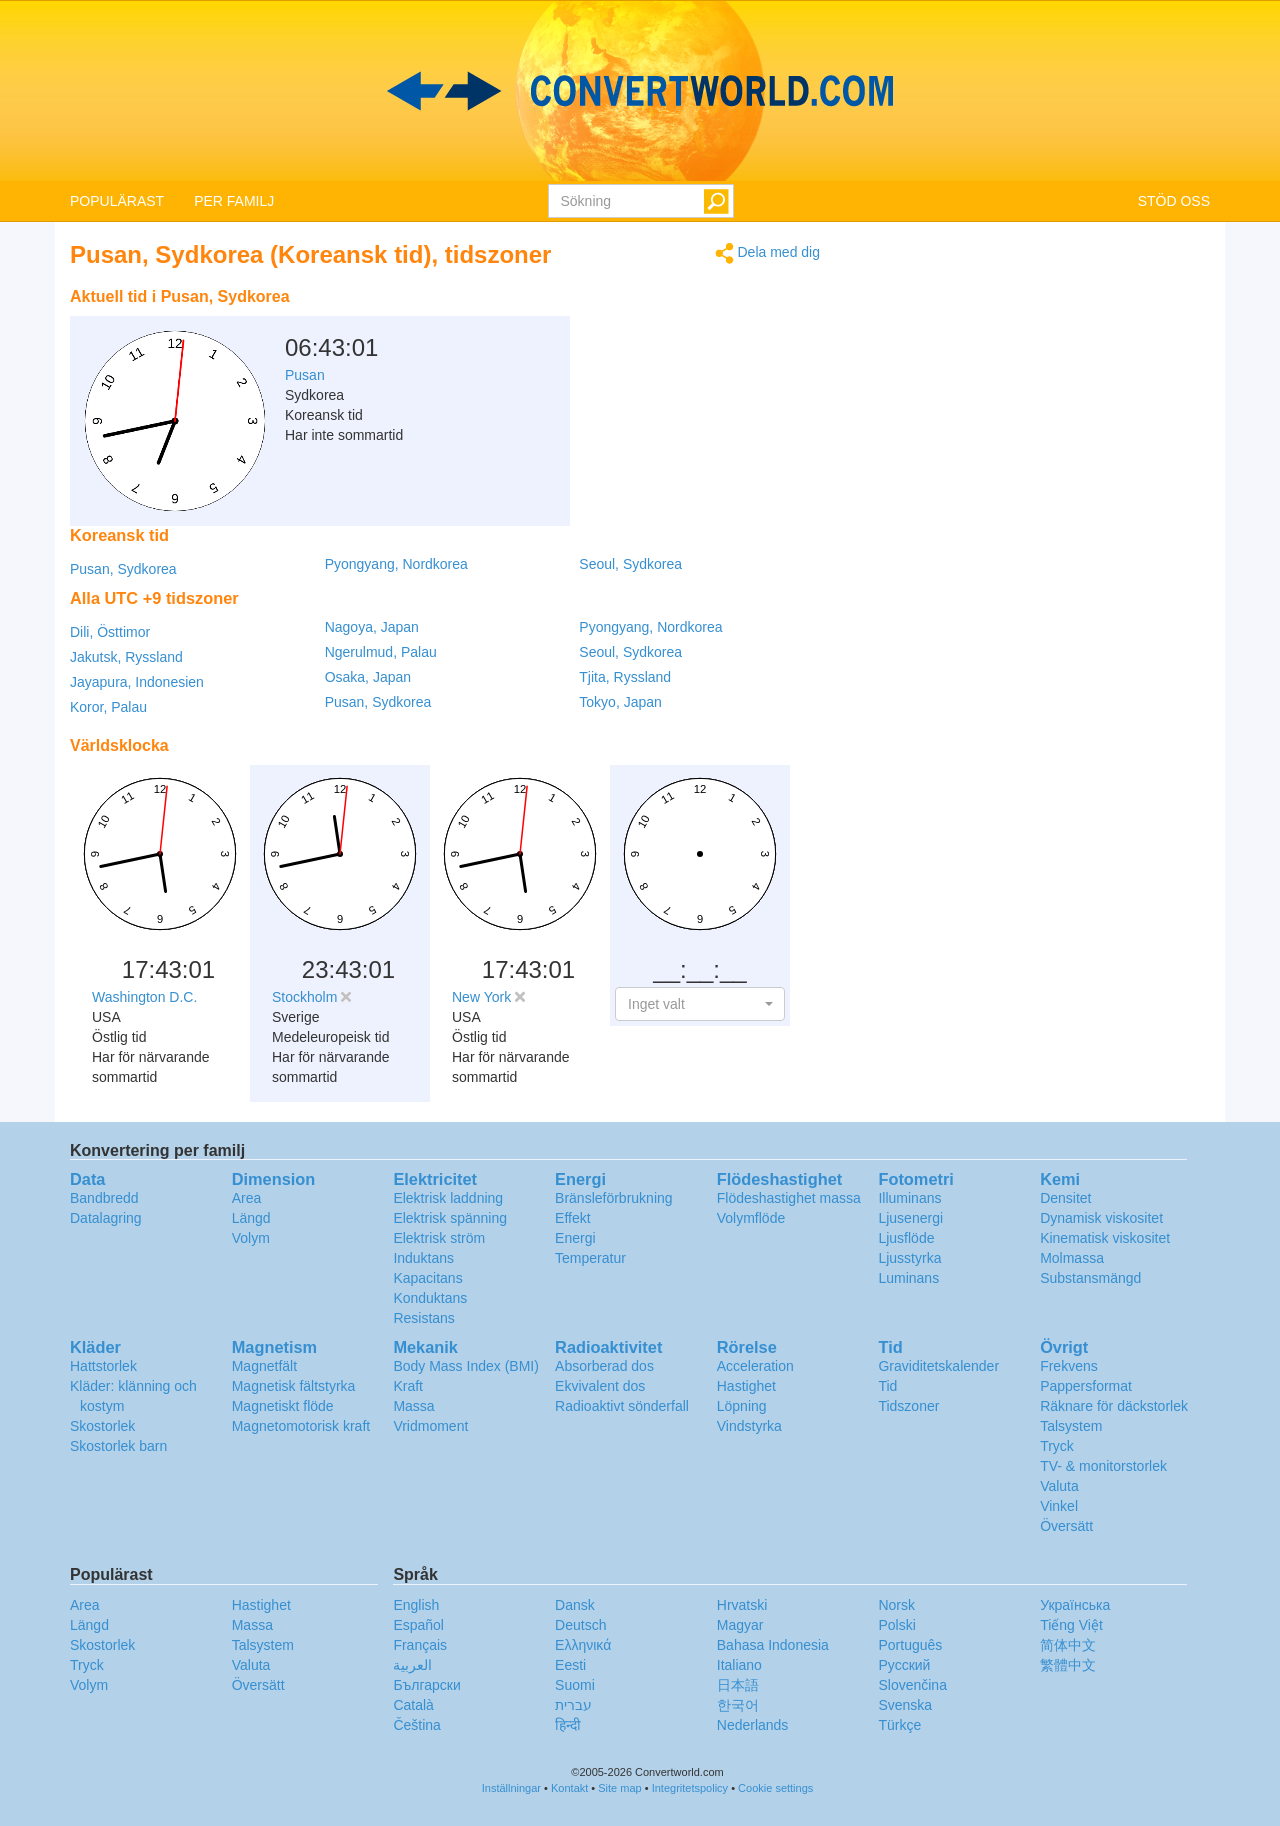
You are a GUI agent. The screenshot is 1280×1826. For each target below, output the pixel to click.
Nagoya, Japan (372, 627)
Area (247, 1198)
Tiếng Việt (1071, 1625)
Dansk (575, 1605)
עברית (573, 1705)
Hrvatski (742, 1605)
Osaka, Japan (368, 677)
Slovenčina (912, 1685)
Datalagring (106, 1218)
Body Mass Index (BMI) (466, 1366)
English (416, 1605)
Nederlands (753, 1725)
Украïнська (1075, 1605)
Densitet (1065, 1198)
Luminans (908, 1278)
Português (910, 1645)
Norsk (896, 1605)
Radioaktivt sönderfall (622, 1406)
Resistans (423, 1318)
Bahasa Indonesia (773, 1645)
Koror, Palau (108, 707)
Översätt (1066, 1526)
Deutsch (580, 1625)
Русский (904, 1665)
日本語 (738, 1685)
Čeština (416, 1725)
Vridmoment (430, 1426)
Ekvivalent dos (600, 1386)
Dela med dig (767, 253)
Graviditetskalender (938, 1366)
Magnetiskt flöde (283, 1406)
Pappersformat (1086, 1386)
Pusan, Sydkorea (123, 569)
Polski (896, 1625)
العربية (412, 1665)
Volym (251, 1238)
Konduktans (430, 1298)
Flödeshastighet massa (789, 1198)
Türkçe (899, 1725)
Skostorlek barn (118, 1446)
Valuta (1059, 1486)
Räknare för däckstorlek (1114, 1406)
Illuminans (909, 1198)
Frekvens (1069, 1366)
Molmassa (1072, 1258)
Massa (413, 1406)
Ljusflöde (906, 1238)
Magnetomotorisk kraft (301, 1426)
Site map (619, 1788)
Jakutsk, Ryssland (126, 657)
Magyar (740, 1625)
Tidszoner (908, 1406)
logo (640, 91)
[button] (700, 1004)
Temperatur (590, 1258)
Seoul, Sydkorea (630, 564)
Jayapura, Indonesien (137, 682)
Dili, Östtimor (110, 632)
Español (418, 1625)
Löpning (742, 1406)
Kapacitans (427, 1278)
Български (426, 1685)
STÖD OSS (1174, 201)
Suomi (575, 1685)
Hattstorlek (103, 1366)
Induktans (423, 1258)
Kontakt (569, 1788)
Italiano (739, 1665)
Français (420, 1645)
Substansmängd (1090, 1278)
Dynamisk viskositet (1101, 1218)
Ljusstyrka (909, 1258)
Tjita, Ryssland (625, 677)
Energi (575, 1238)
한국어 (738, 1705)
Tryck (1057, 1446)
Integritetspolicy (690, 1788)
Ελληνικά (583, 1645)
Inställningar (511, 1788)
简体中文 (1068, 1645)
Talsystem (1071, 1426)
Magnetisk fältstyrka (294, 1386)
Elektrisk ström (439, 1238)
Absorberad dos (604, 1366)
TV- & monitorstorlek (1103, 1466)
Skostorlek (102, 1426)
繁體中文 (1068, 1665)
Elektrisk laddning (448, 1198)
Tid (887, 1386)
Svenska (905, 1705)
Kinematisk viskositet (1105, 1238)
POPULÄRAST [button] (117, 201)
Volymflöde (751, 1218)
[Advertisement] (695, 328)
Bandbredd (104, 1198)
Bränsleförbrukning (614, 1198)
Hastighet (746, 1386)
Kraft (408, 1386)
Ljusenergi (910, 1218)
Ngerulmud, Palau (381, 652)
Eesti (570, 1665)
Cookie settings (775, 1788)
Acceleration (755, 1366)
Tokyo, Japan (620, 702)
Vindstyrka (749, 1426)
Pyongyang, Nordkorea (396, 564)
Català (413, 1705)
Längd (251, 1218)
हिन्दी (568, 1725)
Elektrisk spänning (450, 1218)
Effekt (573, 1218)
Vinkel (1059, 1506)
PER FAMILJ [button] (234, 201)
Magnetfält (264, 1366)
